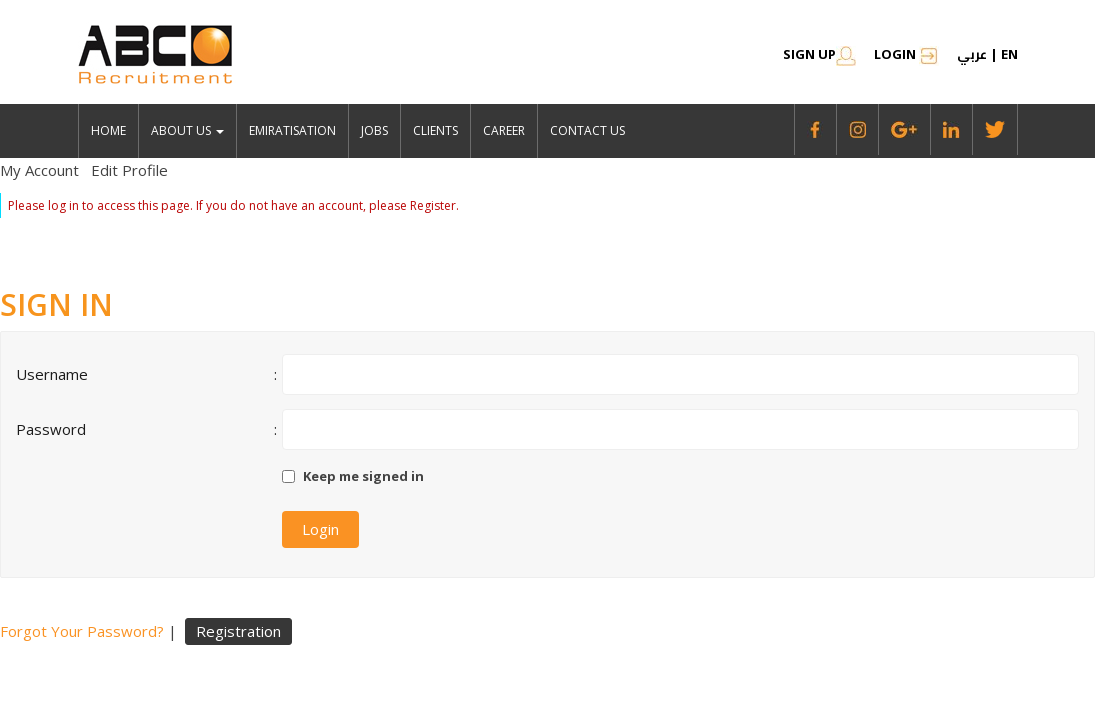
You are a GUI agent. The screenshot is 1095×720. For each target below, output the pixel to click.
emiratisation (292, 130)
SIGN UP (819, 54)
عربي (972, 54)
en (1009, 54)
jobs (374, 130)
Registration (238, 631)
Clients (435, 130)
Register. (434, 205)
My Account (39, 170)
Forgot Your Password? (82, 631)
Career (504, 130)
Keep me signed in (363, 476)
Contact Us (587, 130)
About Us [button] (187, 130)
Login (906, 54)
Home (108, 130)
